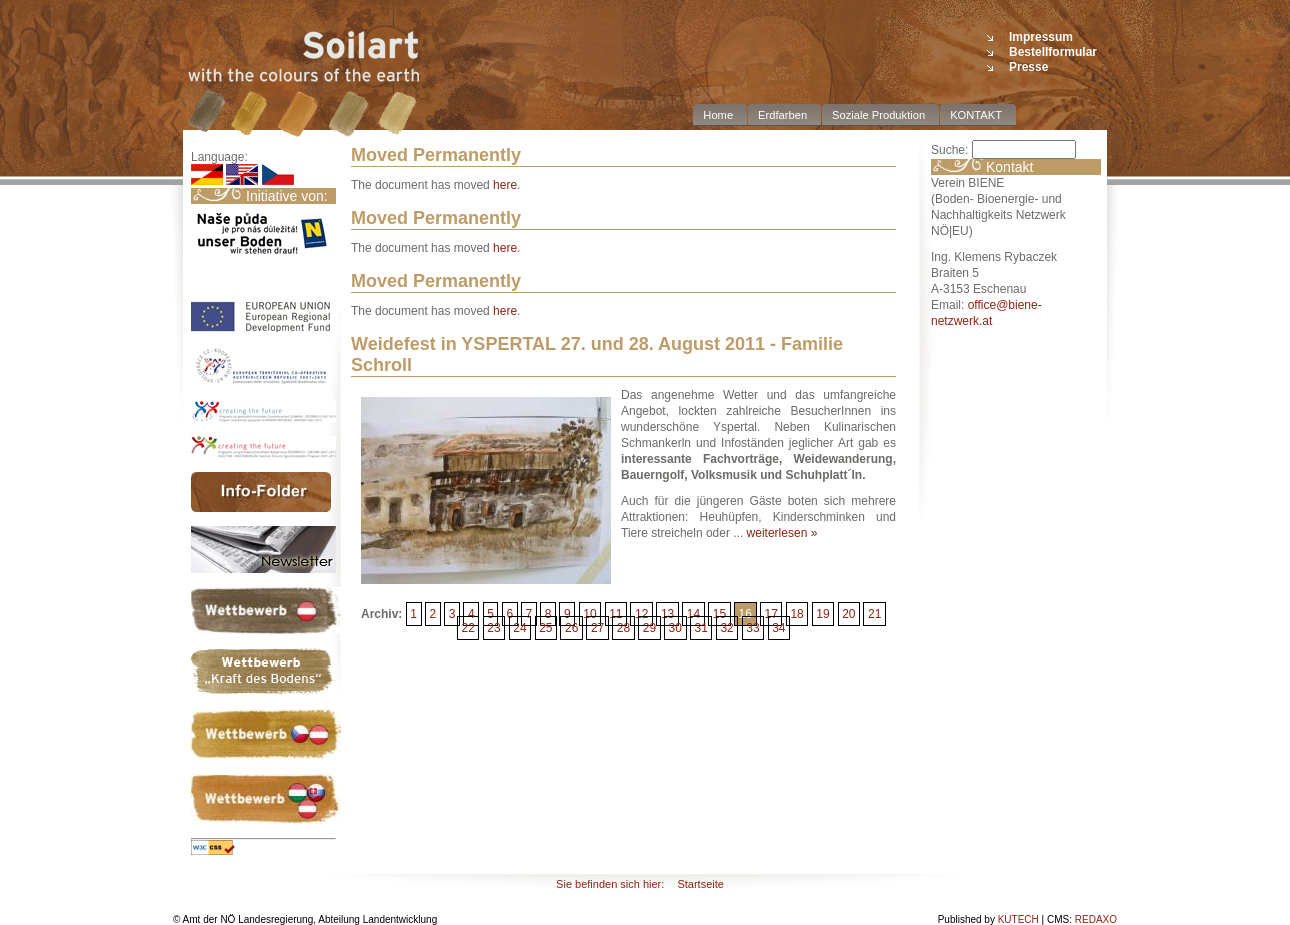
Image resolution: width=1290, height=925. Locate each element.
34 (778, 628)
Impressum (1041, 37)
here (505, 185)
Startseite (700, 884)
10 (589, 614)
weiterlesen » (782, 533)
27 (597, 628)
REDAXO (1096, 919)
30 (675, 628)
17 (770, 614)
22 (467, 628)
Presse (1028, 67)
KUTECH (1018, 919)
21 (874, 614)
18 (796, 614)
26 (571, 628)
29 (649, 628)
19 (822, 614)
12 (641, 614)
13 (667, 614)
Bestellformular (1053, 52)
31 (700, 628)
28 (623, 628)
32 (726, 628)
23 (493, 628)
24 (519, 628)
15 (719, 614)
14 (693, 614)
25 (545, 628)
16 (745, 614)
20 (848, 614)
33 (752, 628)
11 (615, 614)
